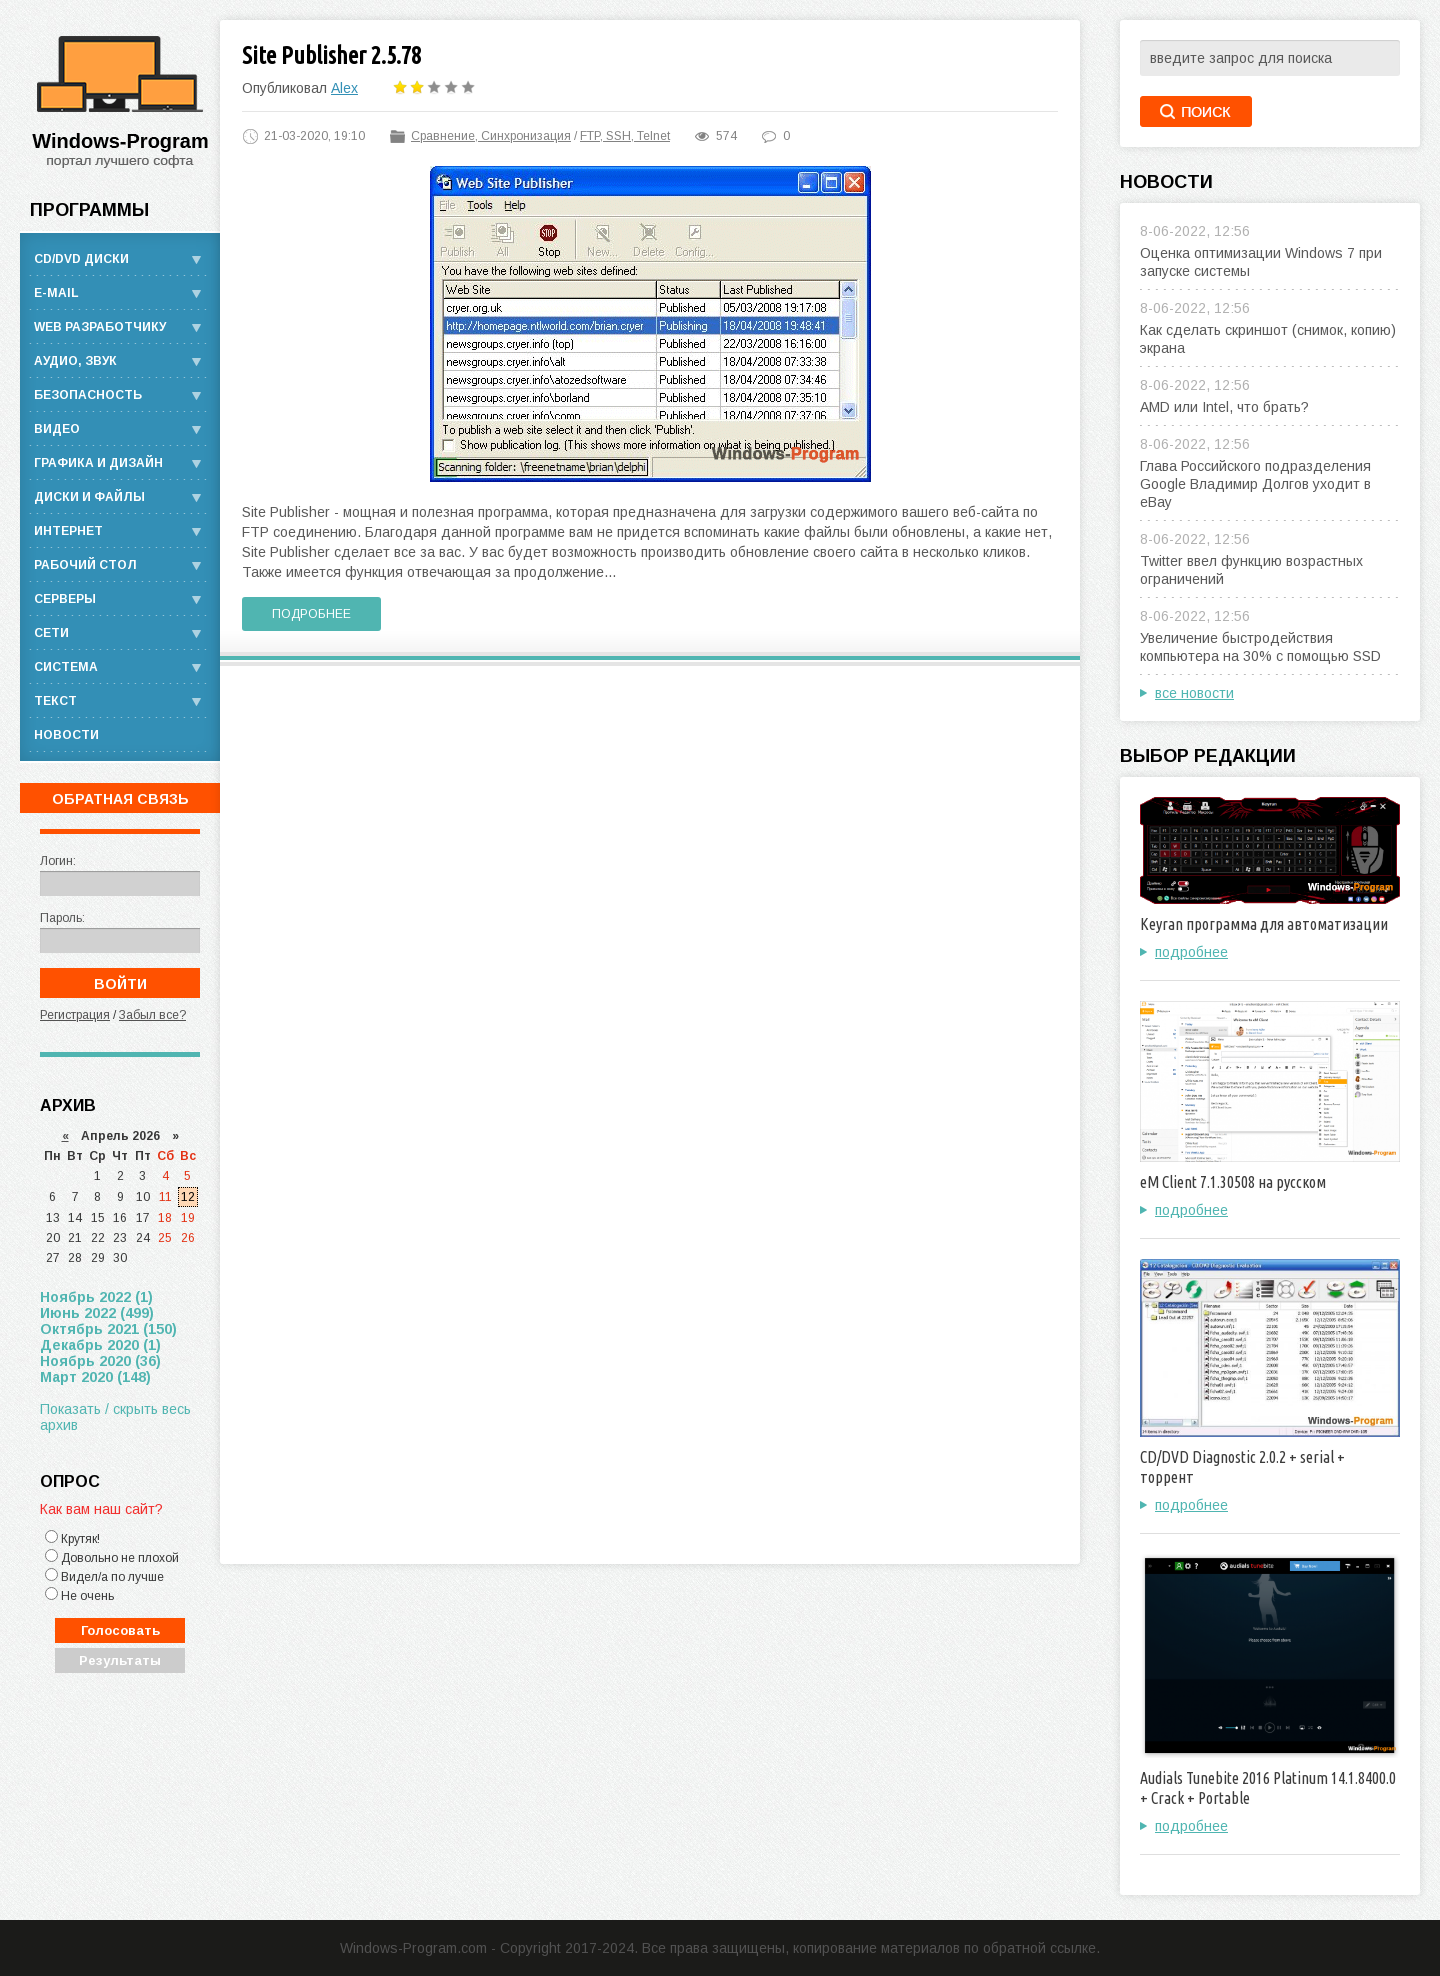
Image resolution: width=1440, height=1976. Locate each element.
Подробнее (311, 614)
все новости (1194, 693)
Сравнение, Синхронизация (491, 136)
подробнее (1191, 952)
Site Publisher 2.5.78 (331, 55)
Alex (344, 88)
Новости (66, 735)
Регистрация (75, 1015)
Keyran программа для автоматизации (1264, 924)
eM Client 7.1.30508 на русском (1233, 1182)
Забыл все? (152, 1015)
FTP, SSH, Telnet (625, 136)
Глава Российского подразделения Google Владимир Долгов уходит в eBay (1255, 484)
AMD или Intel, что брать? (1224, 407)
